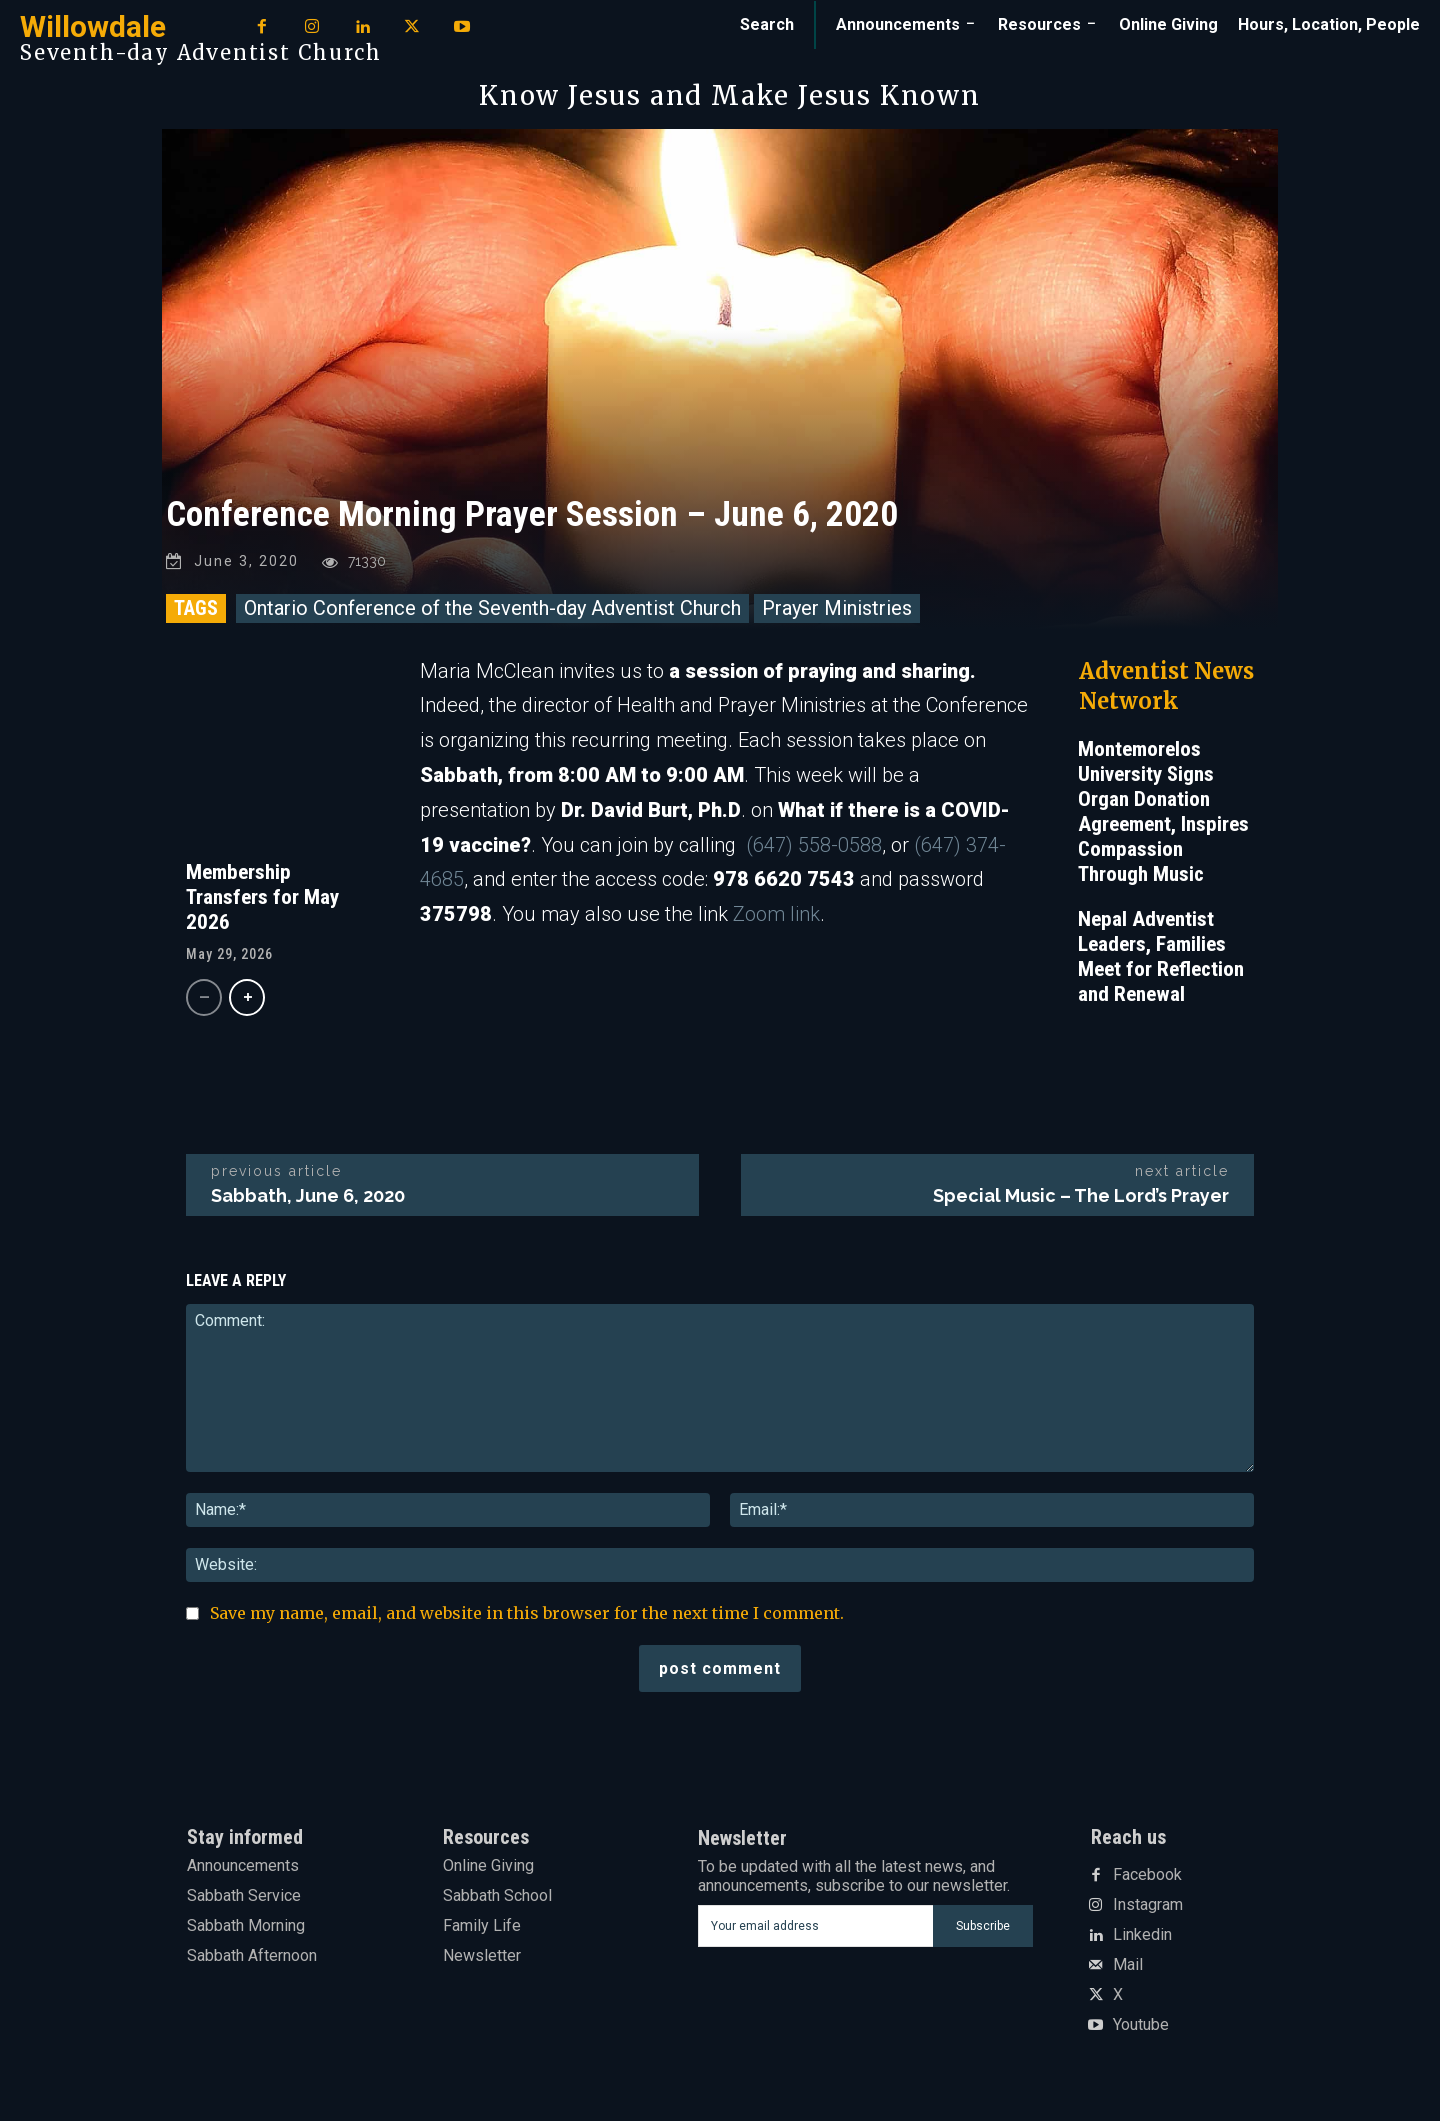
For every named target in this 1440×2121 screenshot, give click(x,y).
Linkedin (1142, 1935)
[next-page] (247, 998)
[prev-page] (204, 998)
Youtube (1141, 2025)
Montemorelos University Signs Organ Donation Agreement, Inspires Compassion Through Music (1163, 811)
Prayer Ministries (837, 608)
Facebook (1147, 1875)
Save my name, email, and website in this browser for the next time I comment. (527, 1614)
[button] (767, 25)
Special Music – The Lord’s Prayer (1081, 1195)
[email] (815, 1926)
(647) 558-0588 (814, 845)
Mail (1128, 1965)
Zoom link (776, 915)
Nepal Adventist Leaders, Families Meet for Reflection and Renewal (1161, 956)
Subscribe (983, 1925)
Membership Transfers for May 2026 (262, 897)
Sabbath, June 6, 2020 (308, 1195)
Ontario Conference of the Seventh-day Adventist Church (492, 608)
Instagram (1148, 1905)
